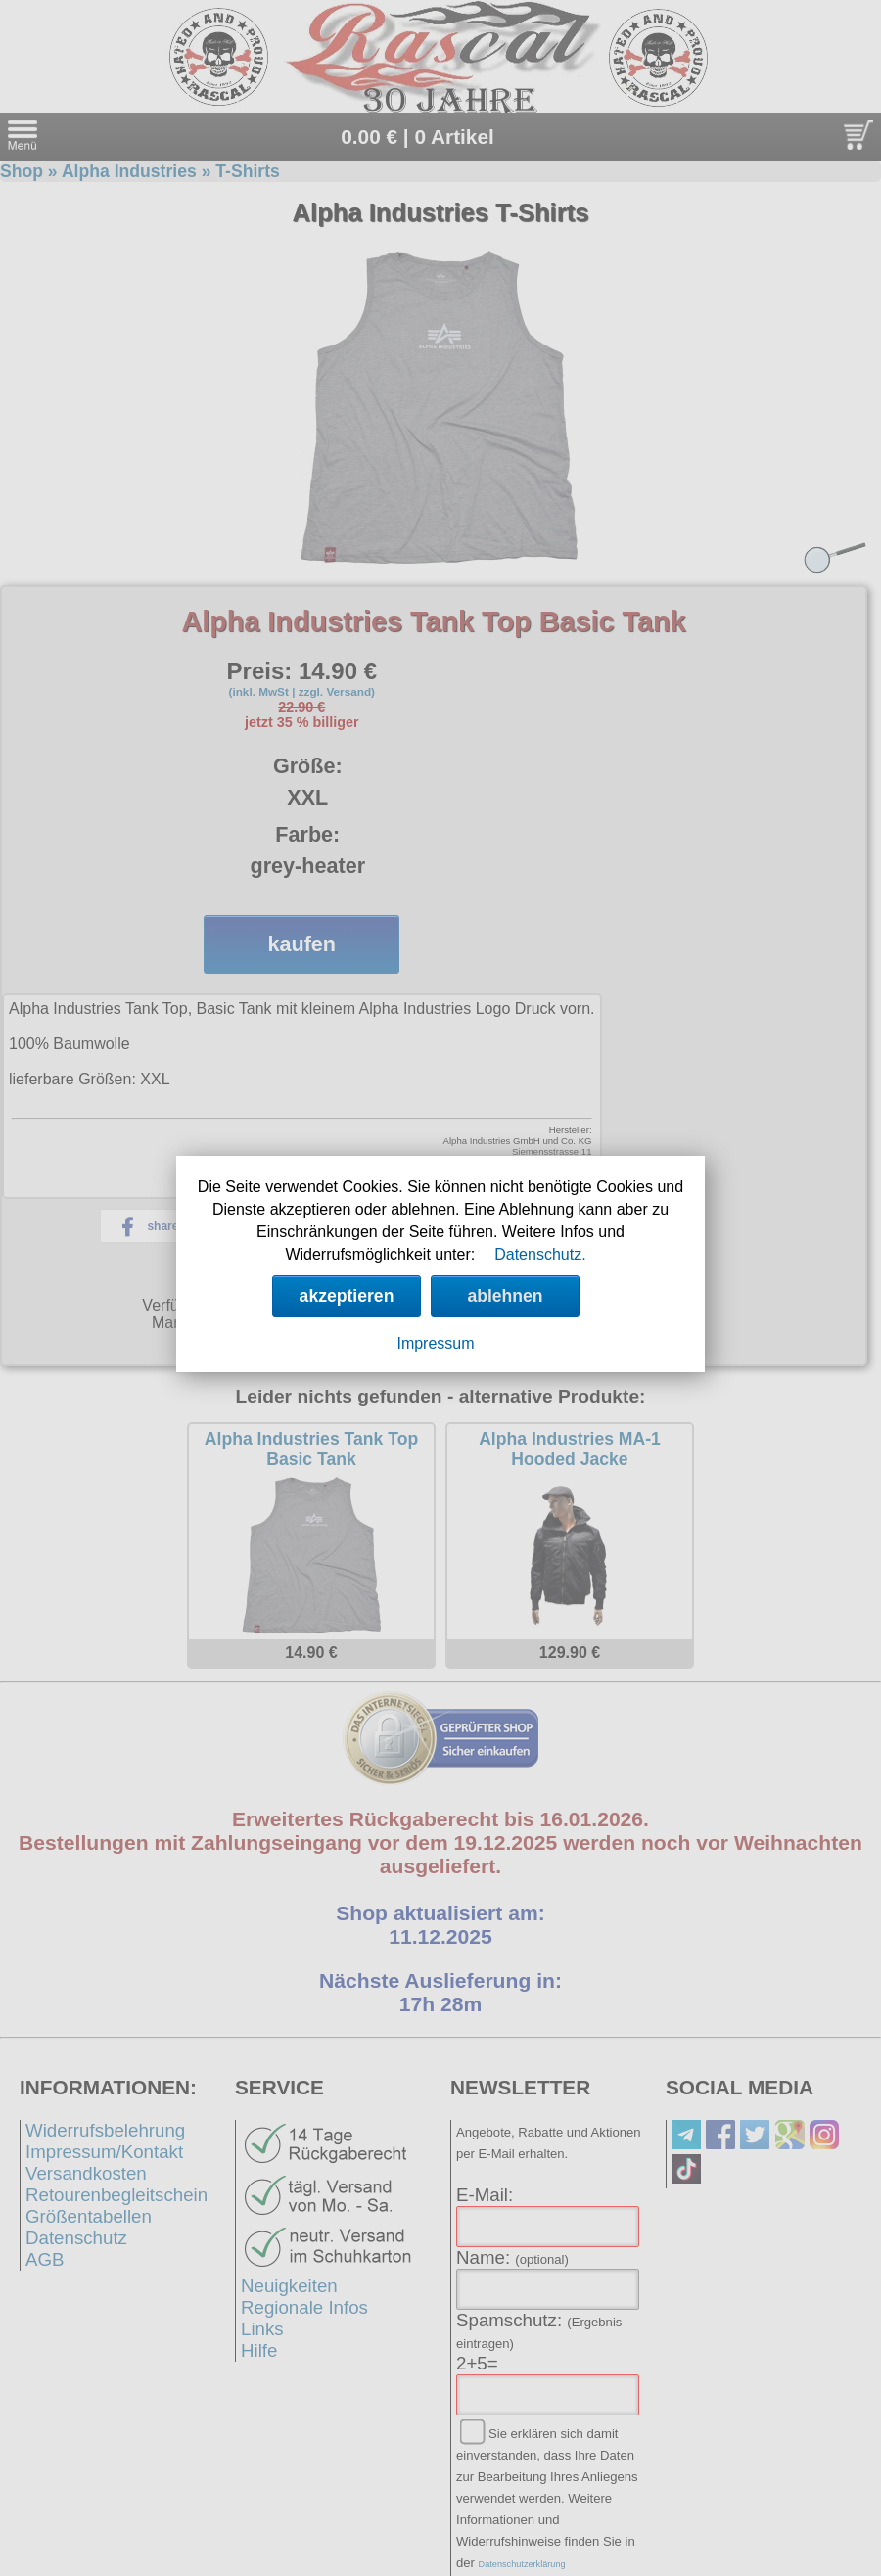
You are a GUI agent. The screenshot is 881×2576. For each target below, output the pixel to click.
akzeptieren (347, 1296)
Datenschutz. (539, 1254)
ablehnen (504, 1296)
